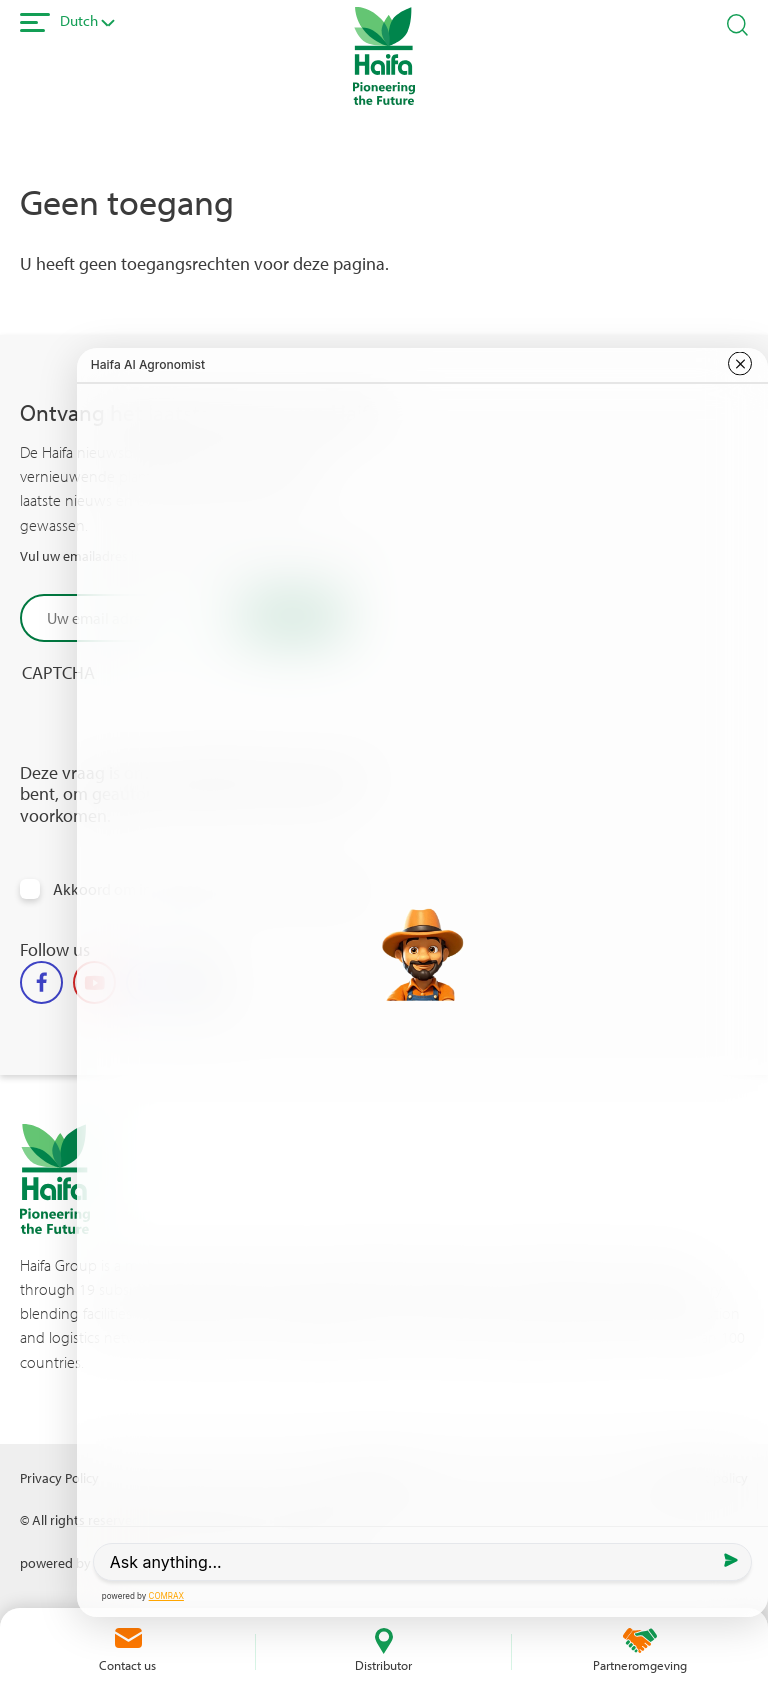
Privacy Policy (59, 1477)
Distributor (383, 1665)
